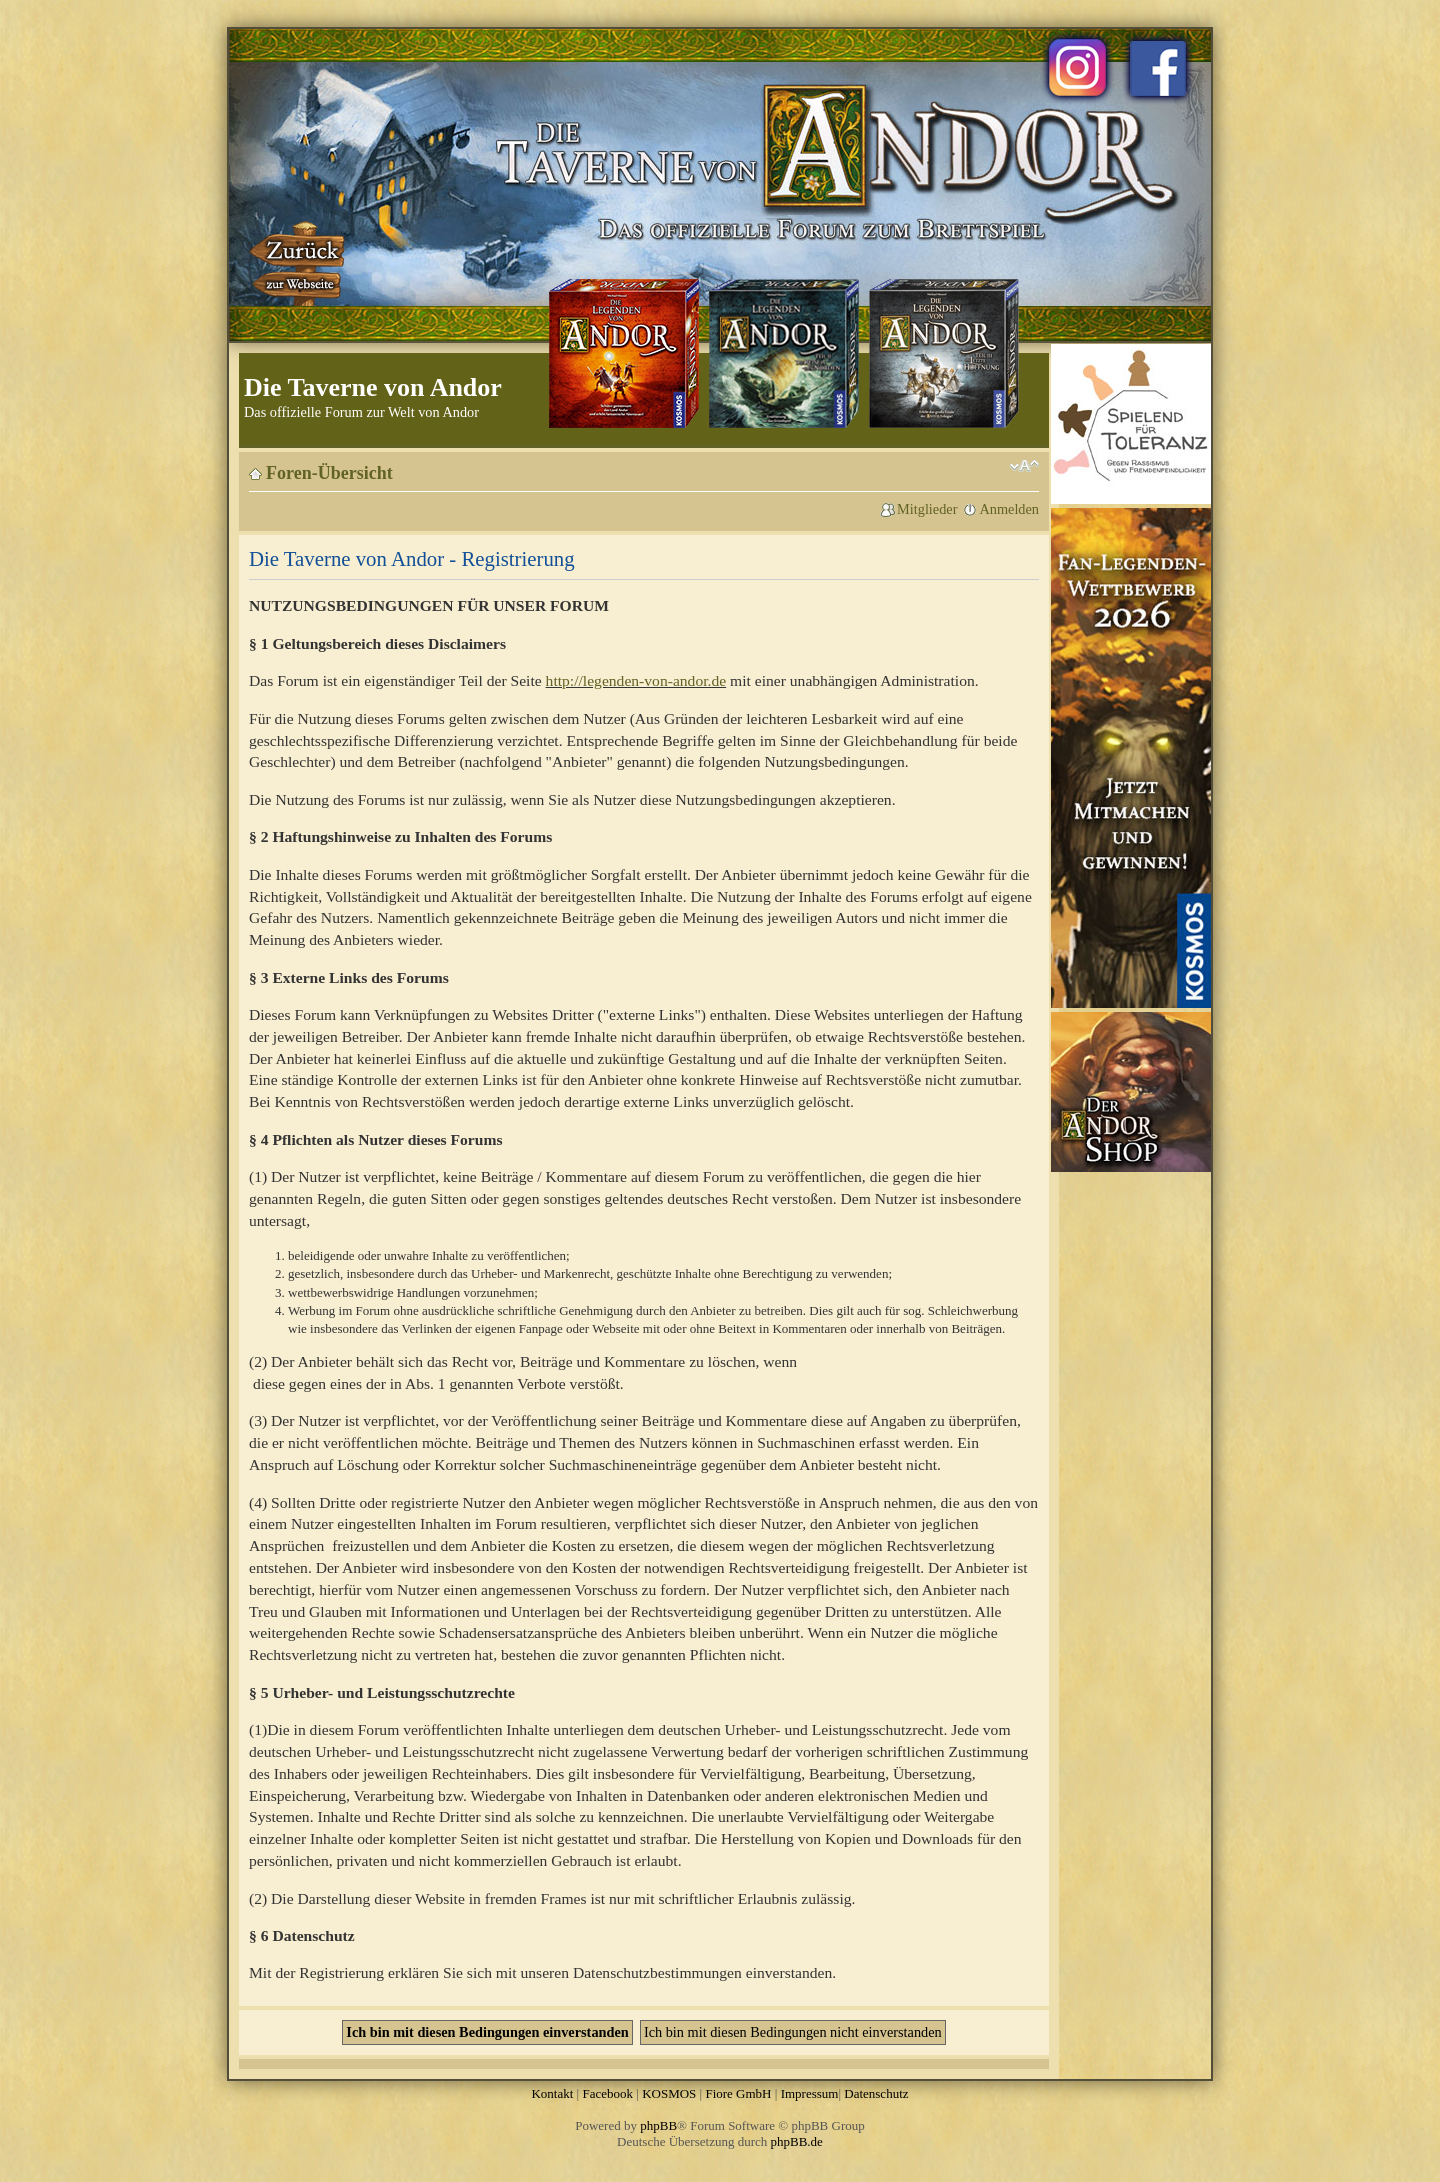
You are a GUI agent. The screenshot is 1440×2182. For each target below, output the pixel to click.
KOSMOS (669, 2093)
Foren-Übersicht (329, 473)
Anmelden (1009, 509)
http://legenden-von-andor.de (636, 680)
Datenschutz (876, 2093)
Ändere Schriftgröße (1024, 466)
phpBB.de (797, 2141)
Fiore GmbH (738, 2093)
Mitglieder (927, 509)
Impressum (810, 2093)
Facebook (607, 2093)
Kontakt (552, 2093)
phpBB (658, 2125)
